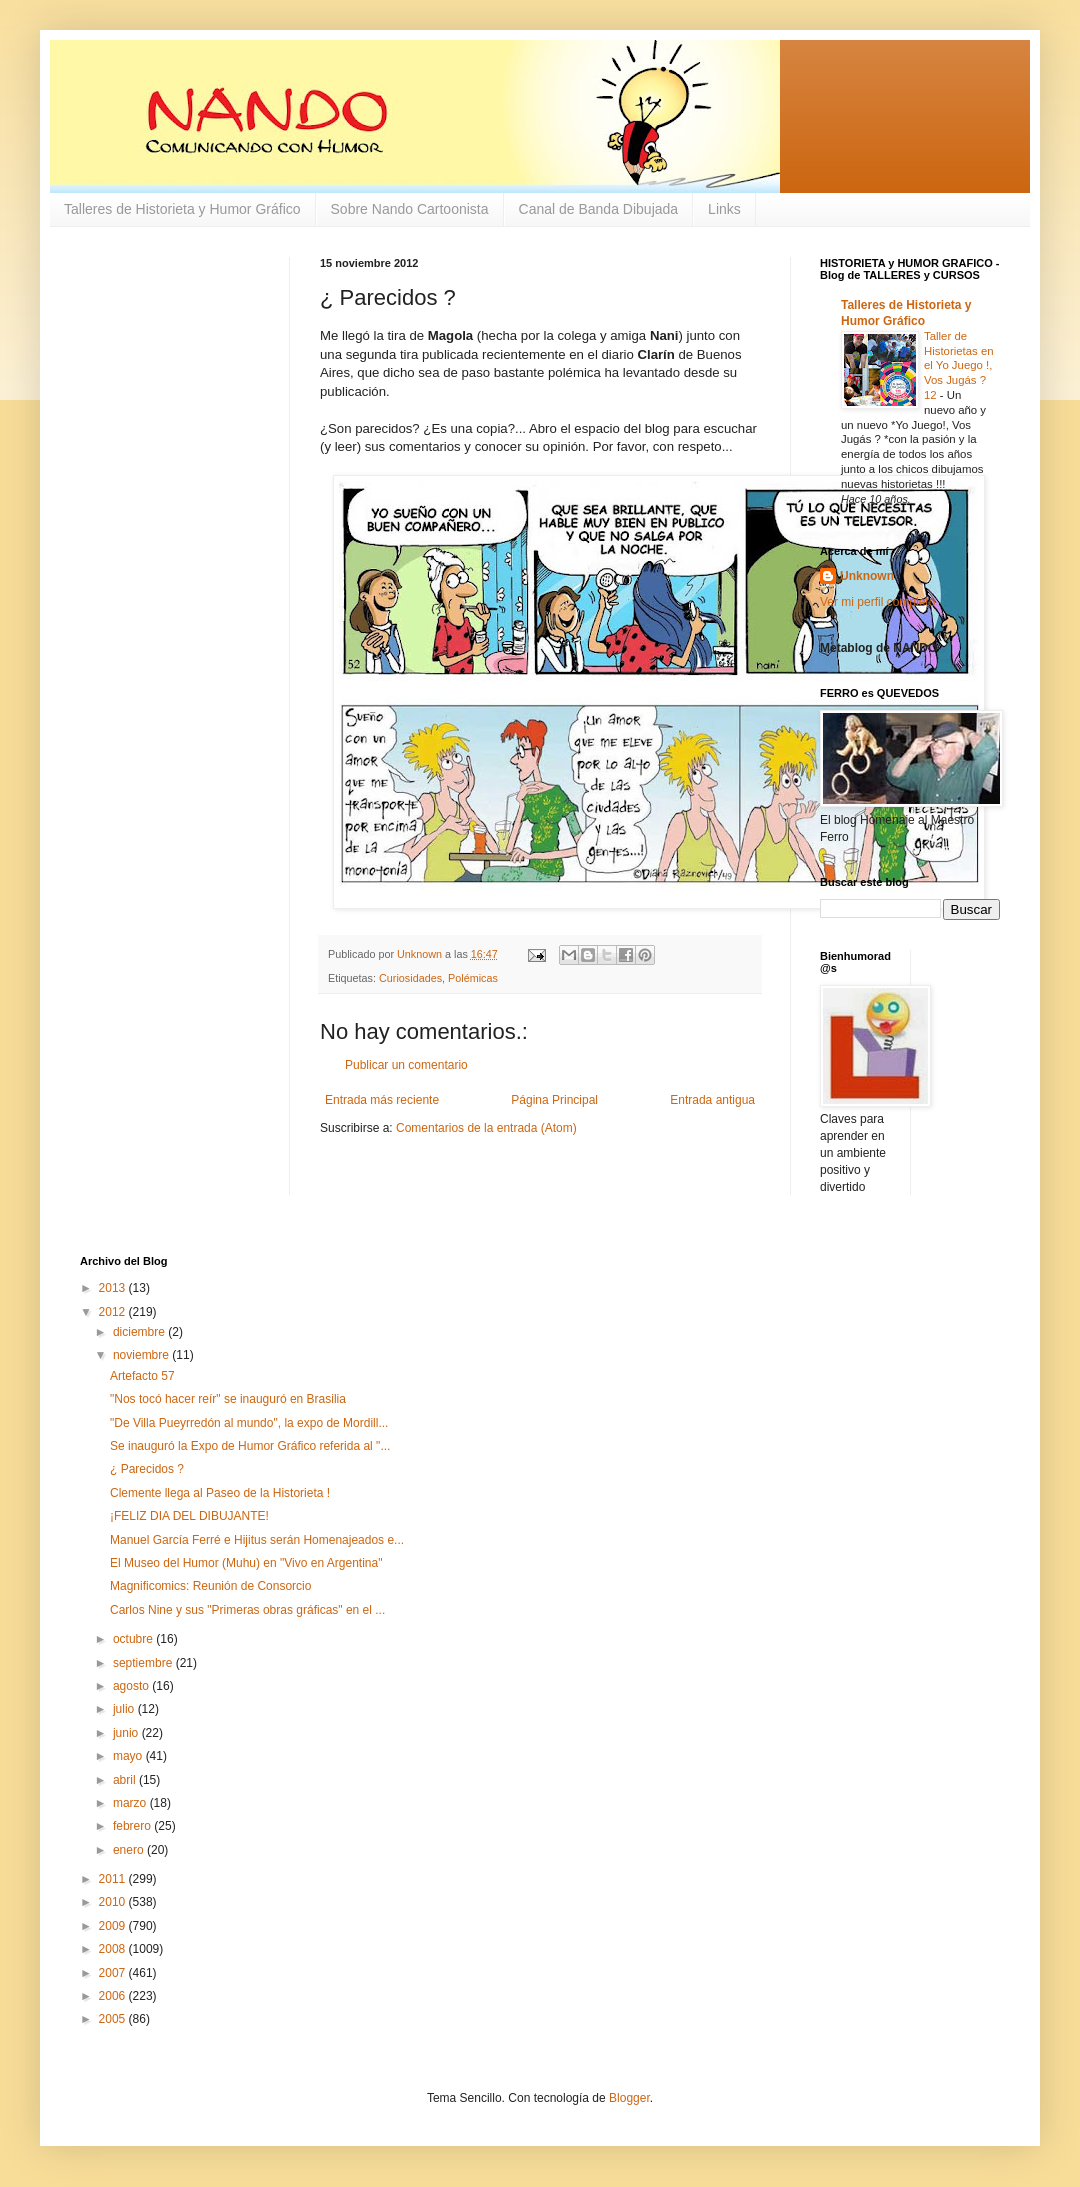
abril (126, 1780)
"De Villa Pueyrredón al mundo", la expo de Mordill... (249, 1423)
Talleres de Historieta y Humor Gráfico (182, 209)
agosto (132, 1686)
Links (724, 209)
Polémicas (473, 978)
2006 (114, 1996)
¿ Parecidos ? (147, 1469)
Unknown (867, 576)
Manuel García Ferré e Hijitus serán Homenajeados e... (257, 1540)
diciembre (140, 1332)
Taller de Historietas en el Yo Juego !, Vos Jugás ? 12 (959, 365)
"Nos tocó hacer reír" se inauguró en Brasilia (228, 1399)
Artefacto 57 (142, 1376)
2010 (114, 1902)
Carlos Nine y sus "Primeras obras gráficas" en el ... (247, 1610)
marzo (131, 1803)
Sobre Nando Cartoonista (410, 209)
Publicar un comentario (406, 1065)
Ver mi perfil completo (877, 602)
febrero (133, 1826)
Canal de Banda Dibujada (599, 209)
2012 (114, 1312)
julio (125, 1709)
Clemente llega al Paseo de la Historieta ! (220, 1493)
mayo (129, 1756)
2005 (114, 2019)
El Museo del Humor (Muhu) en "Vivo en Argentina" (246, 1563)
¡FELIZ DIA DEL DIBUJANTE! (189, 1516)
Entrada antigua (712, 1100)
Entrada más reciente (382, 1100)
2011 (114, 1879)
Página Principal (554, 1100)
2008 (114, 1949)
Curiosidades (410, 978)
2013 (114, 1288)
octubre (134, 1639)
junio (127, 1733)
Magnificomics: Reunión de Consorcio (210, 1586)
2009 (114, 1926)
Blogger (629, 2098)
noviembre (142, 1355)
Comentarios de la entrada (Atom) (486, 1128)
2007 (114, 1973)
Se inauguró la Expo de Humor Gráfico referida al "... (250, 1446)
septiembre (144, 1663)
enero (130, 1850)
